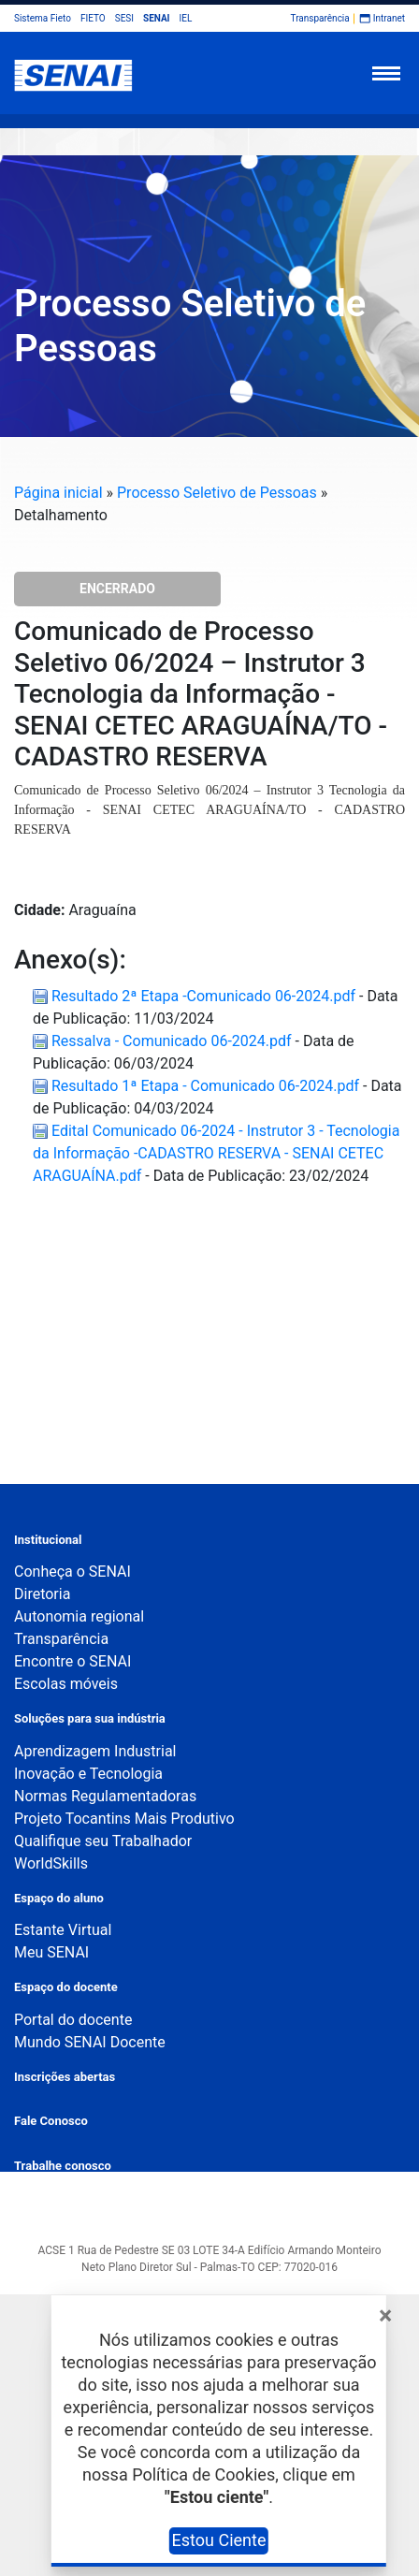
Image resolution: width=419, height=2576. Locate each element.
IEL (186, 18)
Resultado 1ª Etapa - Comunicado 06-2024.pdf (198, 1086)
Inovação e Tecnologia (88, 1774)
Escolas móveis (66, 1684)
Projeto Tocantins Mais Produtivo (124, 1818)
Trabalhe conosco (62, 2166)
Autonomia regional (79, 1616)
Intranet (389, 18)
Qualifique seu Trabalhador (103, 1841)
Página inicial (58, 493)
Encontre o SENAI (72, 1661)
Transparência (320, 18)
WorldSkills (51, 1863)
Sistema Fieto (42, 18)
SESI (124, 18)
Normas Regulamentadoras (105, 1796)
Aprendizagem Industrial (95, 1751)
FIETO (93, 18)
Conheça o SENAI (72, 1571)
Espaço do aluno (59, 1898)
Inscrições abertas (64, 2077)
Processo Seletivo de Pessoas (217, 493)
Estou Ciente (219, 2540)
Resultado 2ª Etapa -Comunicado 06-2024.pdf (196, 996)
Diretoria (42, 1594)
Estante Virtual (62, 1930)
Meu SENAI (51, 1952)
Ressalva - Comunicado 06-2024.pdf (164, 1041)
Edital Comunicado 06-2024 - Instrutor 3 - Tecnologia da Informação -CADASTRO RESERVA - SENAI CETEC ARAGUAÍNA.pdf (216, 1153)
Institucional (48, 1540)
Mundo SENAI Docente (90, 2042)
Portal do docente (73, 2020)
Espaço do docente (66, 1987)
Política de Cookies (203, 2474)
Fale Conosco (51, 2121)
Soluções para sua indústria (90, 1718)
